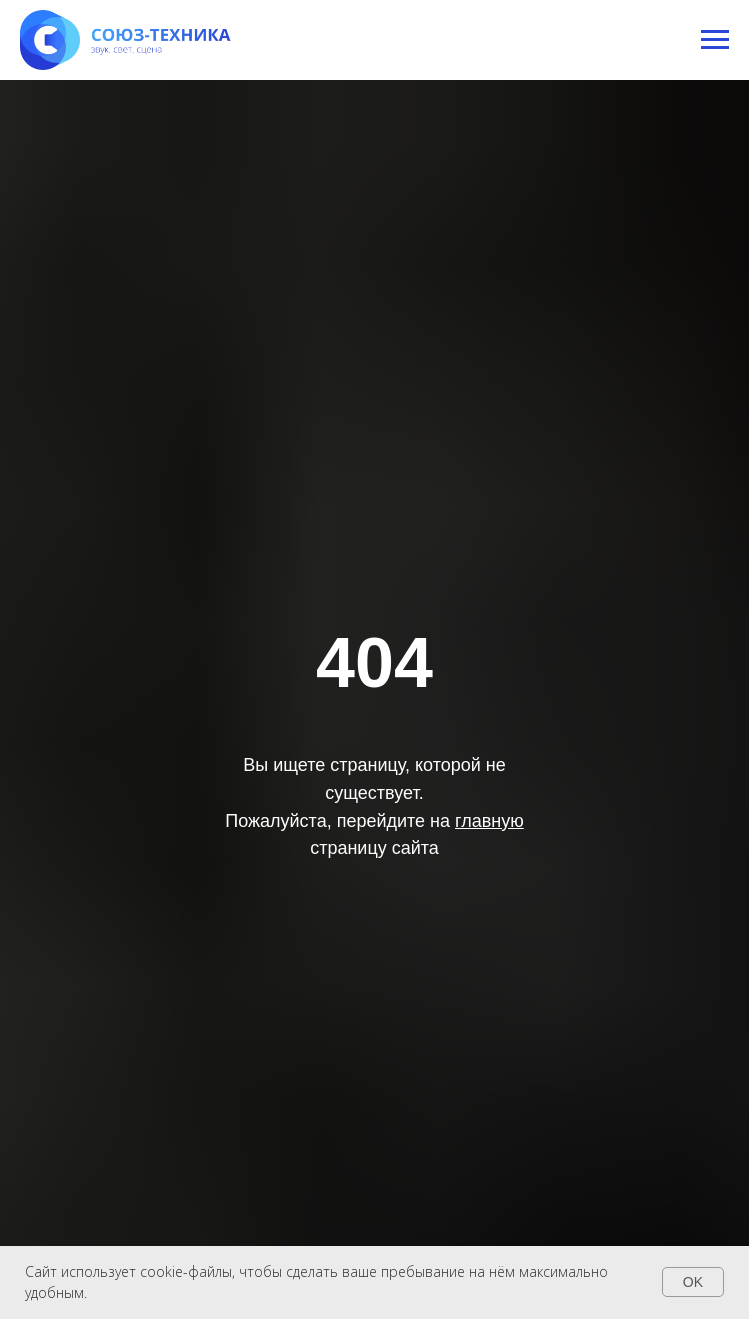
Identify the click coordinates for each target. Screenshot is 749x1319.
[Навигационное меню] (715, 40)
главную (489, 821)
